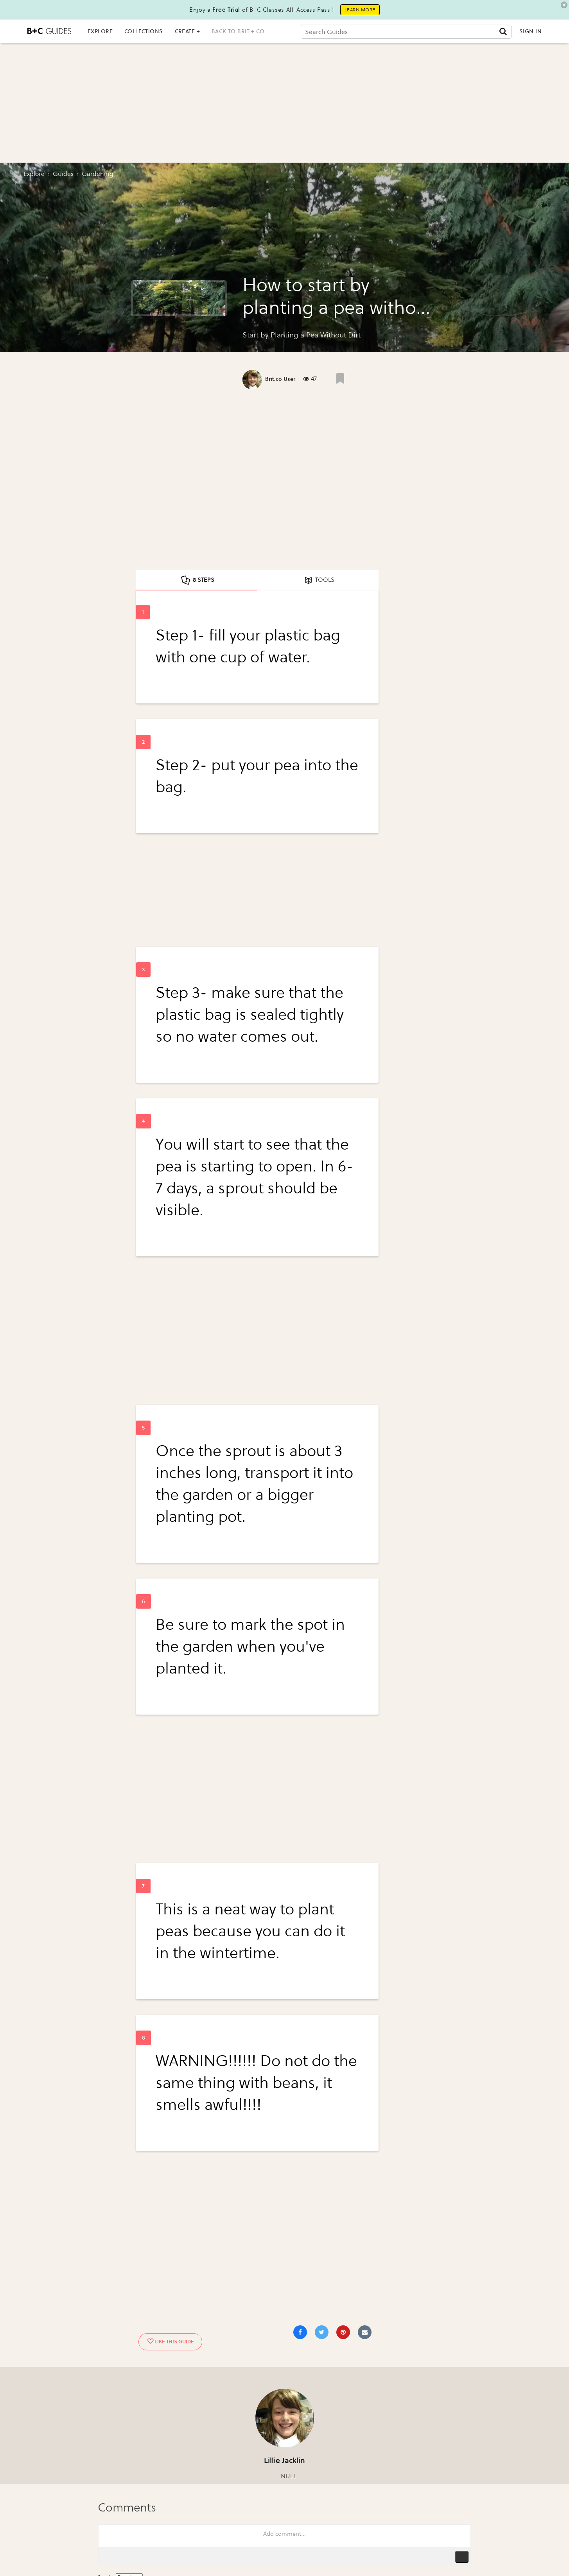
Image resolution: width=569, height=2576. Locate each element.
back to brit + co (238, 31)
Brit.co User (280, 379)
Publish (461, 2557)
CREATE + (187, 31)
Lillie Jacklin (284, 2460)
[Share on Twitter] (321, 2332)
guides (63, 174)
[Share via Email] (365, 2332)
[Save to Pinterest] (343, 2332)
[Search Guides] (406, 32)
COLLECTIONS (143, 31)
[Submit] (503, 31)
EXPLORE (100, 31)
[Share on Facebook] (300, 2332)
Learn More (360, 10)
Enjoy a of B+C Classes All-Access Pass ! (261, 9)
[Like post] (340, 378)
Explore (34, 174)
